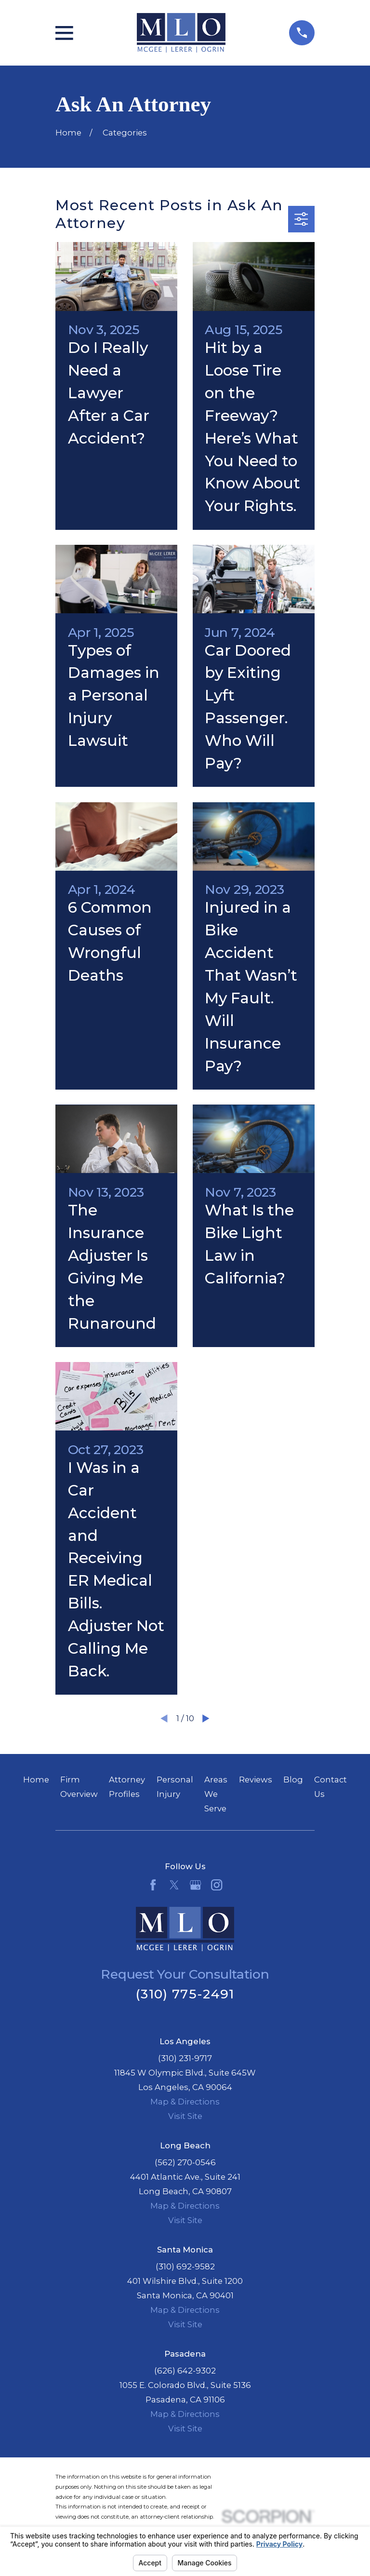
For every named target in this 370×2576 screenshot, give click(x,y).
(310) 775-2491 (185, 1994)
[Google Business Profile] (195, 1884)
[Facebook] (153, 1884)
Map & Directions (185, 2101)
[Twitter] (174, 1884)
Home (36, 1779)
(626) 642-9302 (185, 2370)
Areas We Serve (215, 1794)
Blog (293, 1779)
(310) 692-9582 (185, 2266)
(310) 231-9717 (185, 2058)
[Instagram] (216, 1884)
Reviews (255, 1779)
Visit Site (185, 2116)
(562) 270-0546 (185, 2162)
